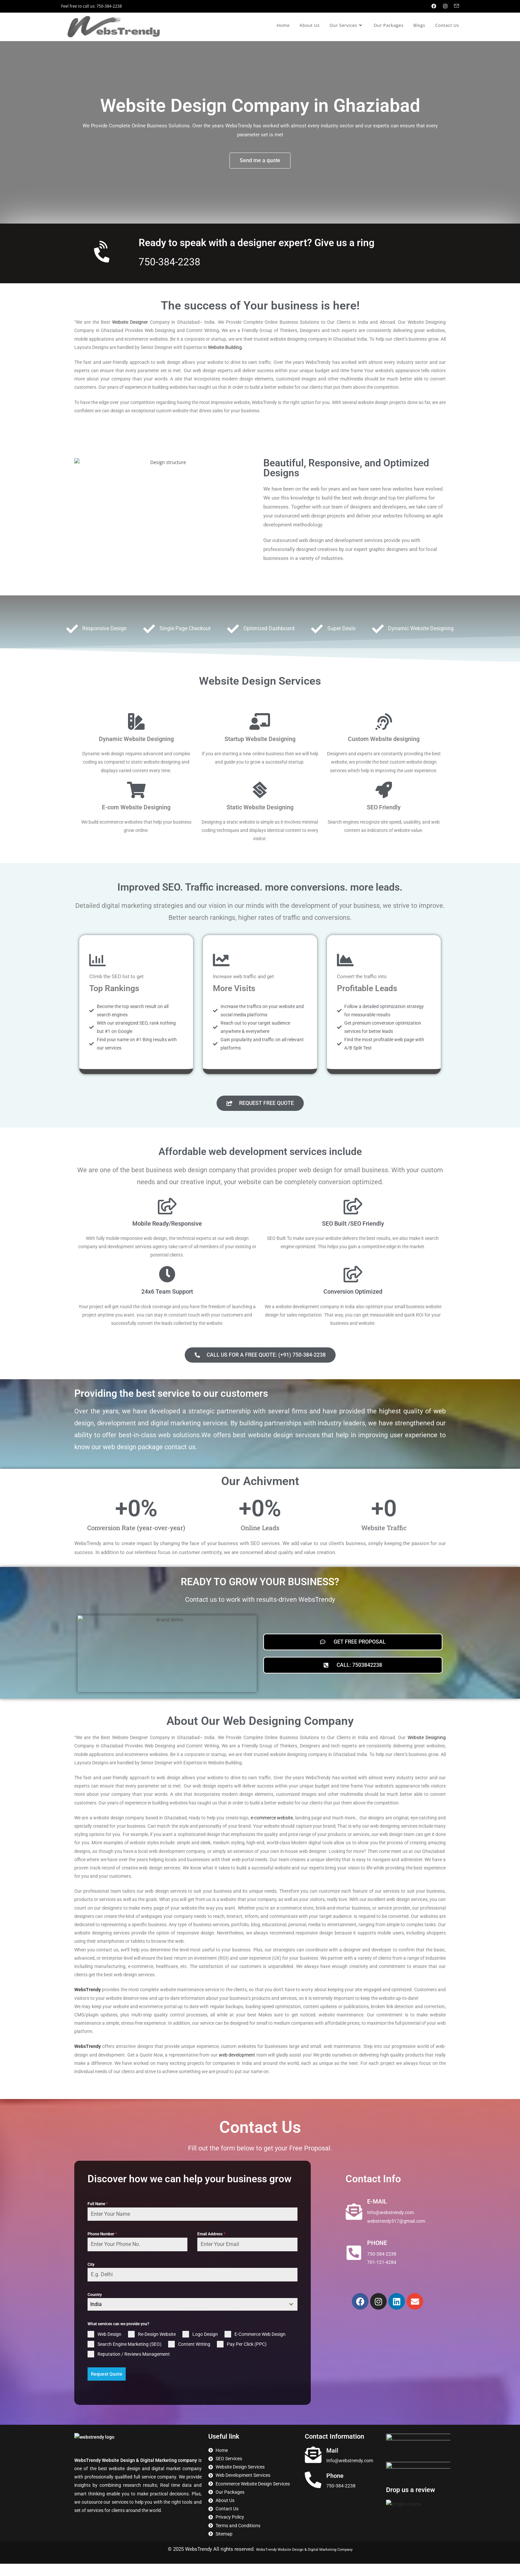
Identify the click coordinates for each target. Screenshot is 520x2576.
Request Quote (106, 2387)
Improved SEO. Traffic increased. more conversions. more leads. (260, 892)
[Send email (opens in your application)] (455, 6)
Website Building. (225, 347)
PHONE (377, 2256)
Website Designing (427, 1750)
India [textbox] (96, 2317)
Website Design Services (260, 681)
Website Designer (130, 322)
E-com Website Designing (136, 807)
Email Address (211, 2247)
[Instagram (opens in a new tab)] (445, 6)
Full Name (98, 2217)
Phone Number (102, 2247)
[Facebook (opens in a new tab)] (434, 6)
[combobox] (192, 2317)
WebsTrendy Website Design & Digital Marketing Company (304, 2561)
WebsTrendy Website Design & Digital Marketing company (136, 2472)
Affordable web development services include (260, 1164)
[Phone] (313, 2492)
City (91, 2277)
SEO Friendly (384, 807)
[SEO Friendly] (383, 789)
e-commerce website (272, 1831)
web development (237, 2068)
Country (95, 2308)
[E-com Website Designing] (136, 789)
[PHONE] (354, 2266)
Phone (335, 2487)
